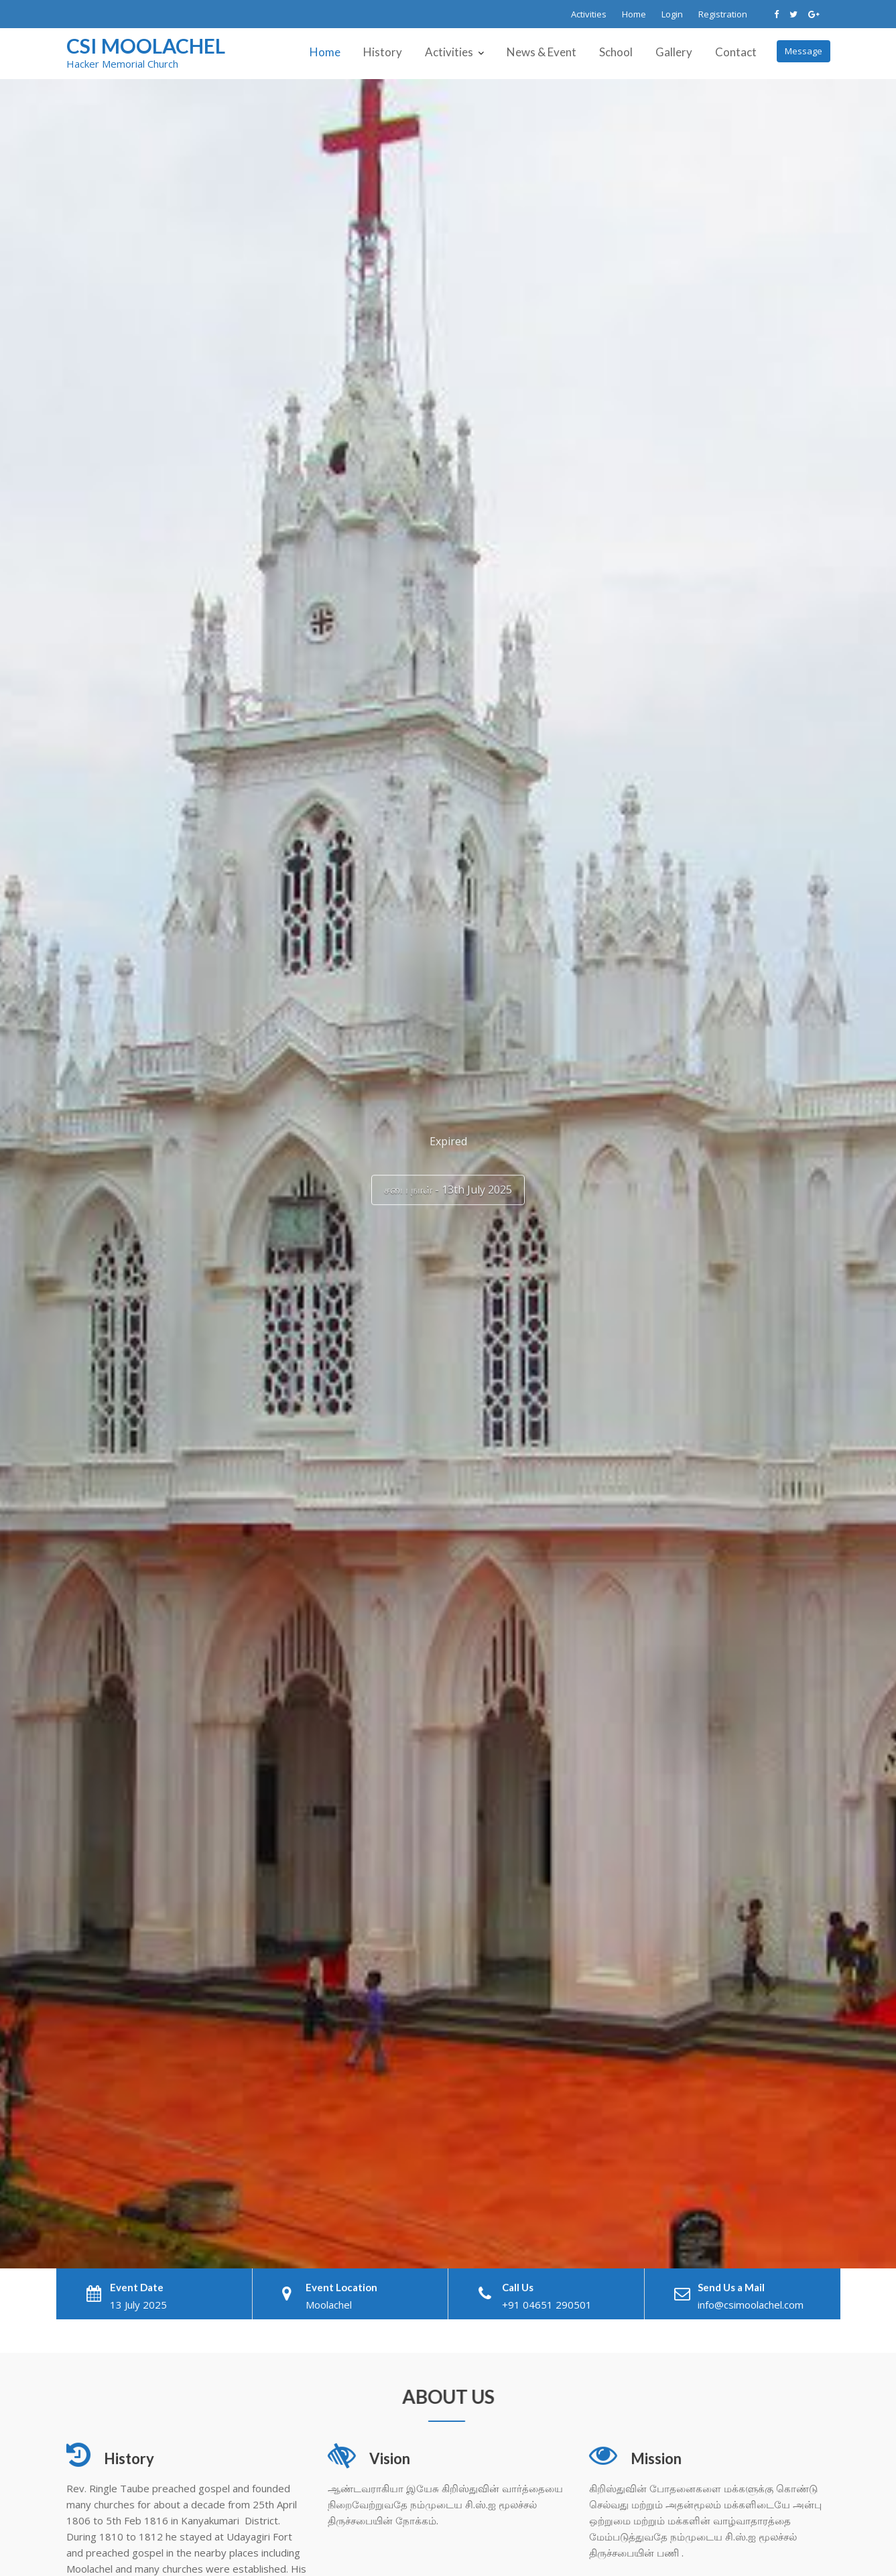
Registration (722, 14)
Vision (391, 2458)
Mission (657, 2459)
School (616, 52)
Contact (736, 52)
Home (634, 14)
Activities (588, 14)
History (382, 52)
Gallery (673, 52)
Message (803, 51)
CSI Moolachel (145, 46)
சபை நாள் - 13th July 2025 (448, 1184)
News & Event (541, 52)
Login (672, 14)
